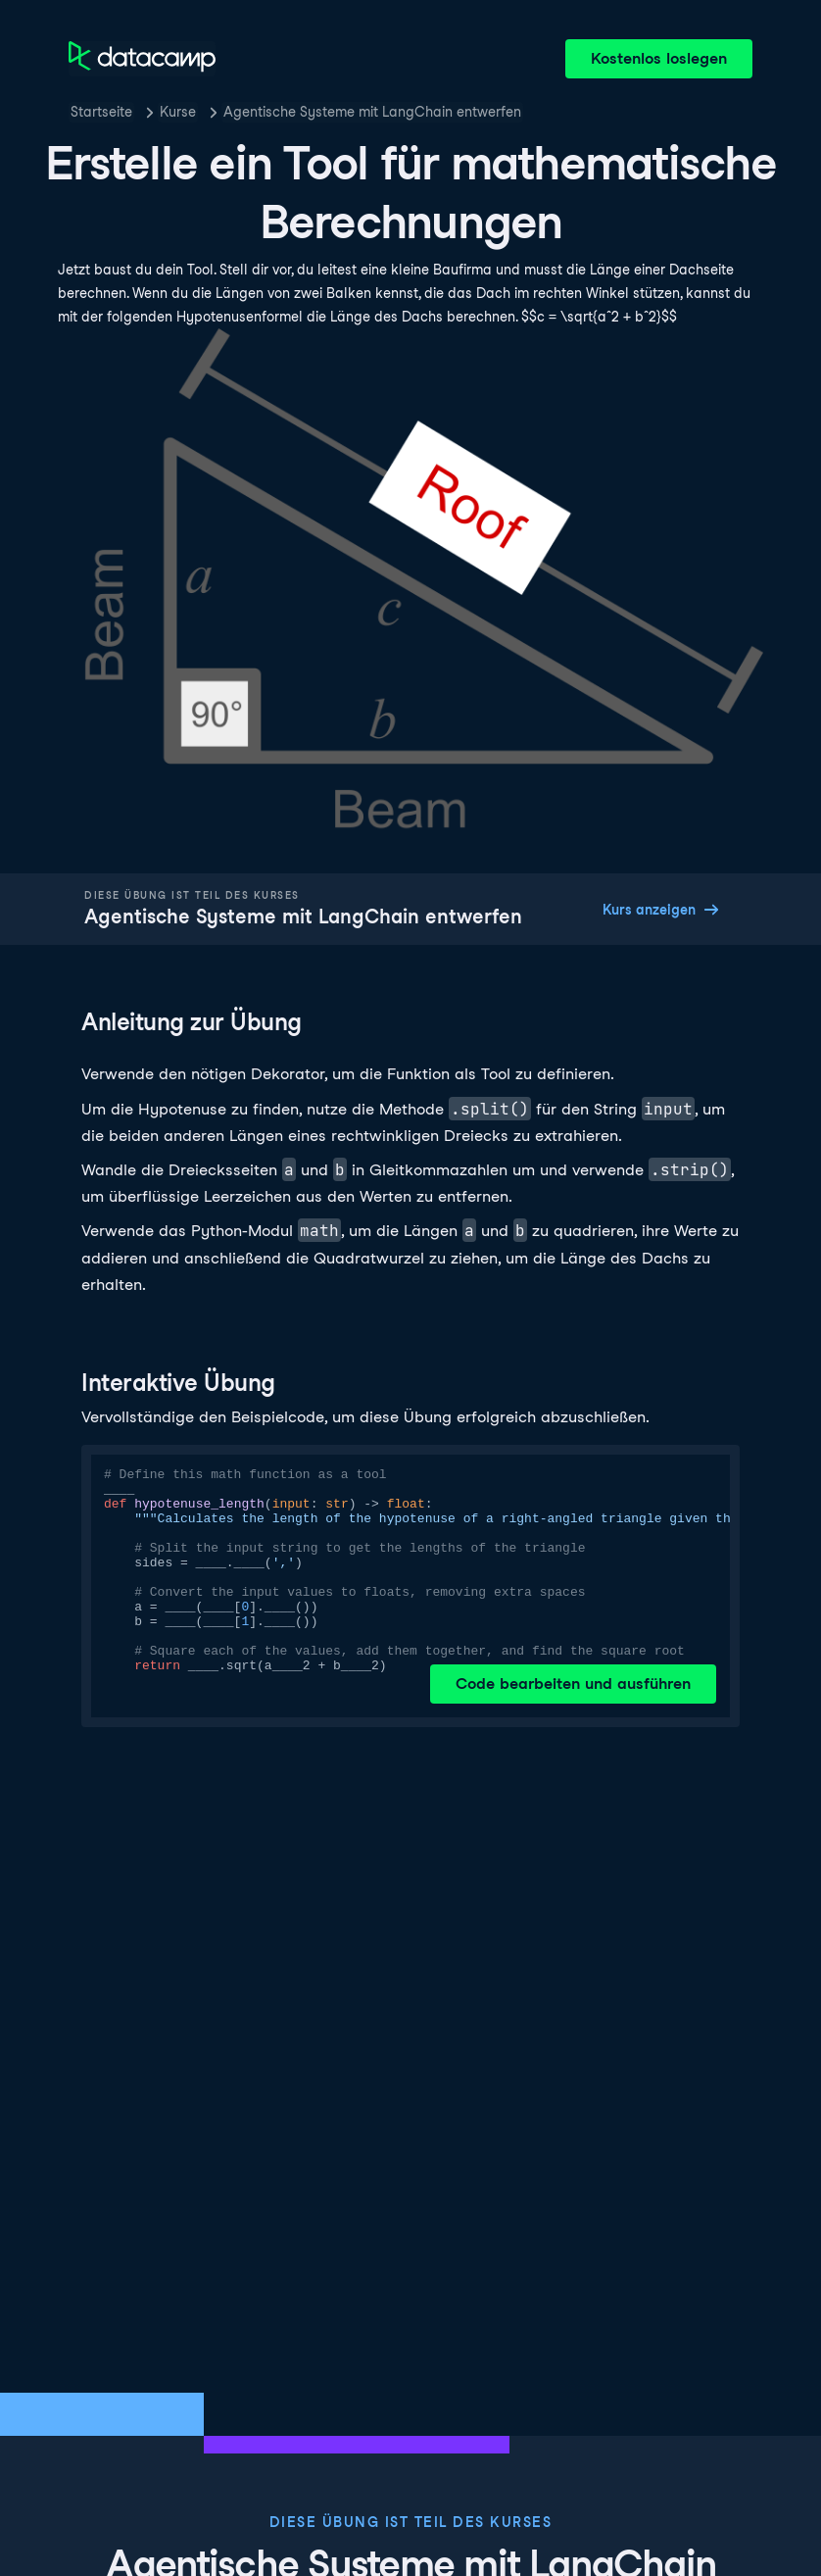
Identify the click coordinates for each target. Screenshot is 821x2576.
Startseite (101, 112)
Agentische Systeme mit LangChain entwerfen (372, 112)
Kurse (178, 112)
